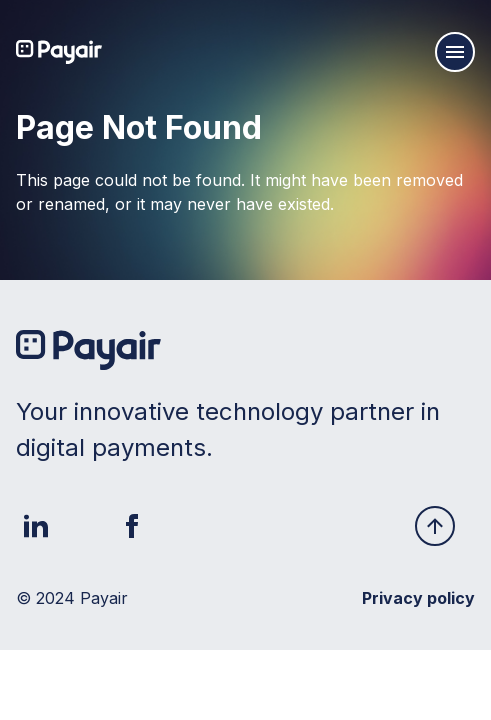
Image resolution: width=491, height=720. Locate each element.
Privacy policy (418, 598)
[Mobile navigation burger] (455, 52)
